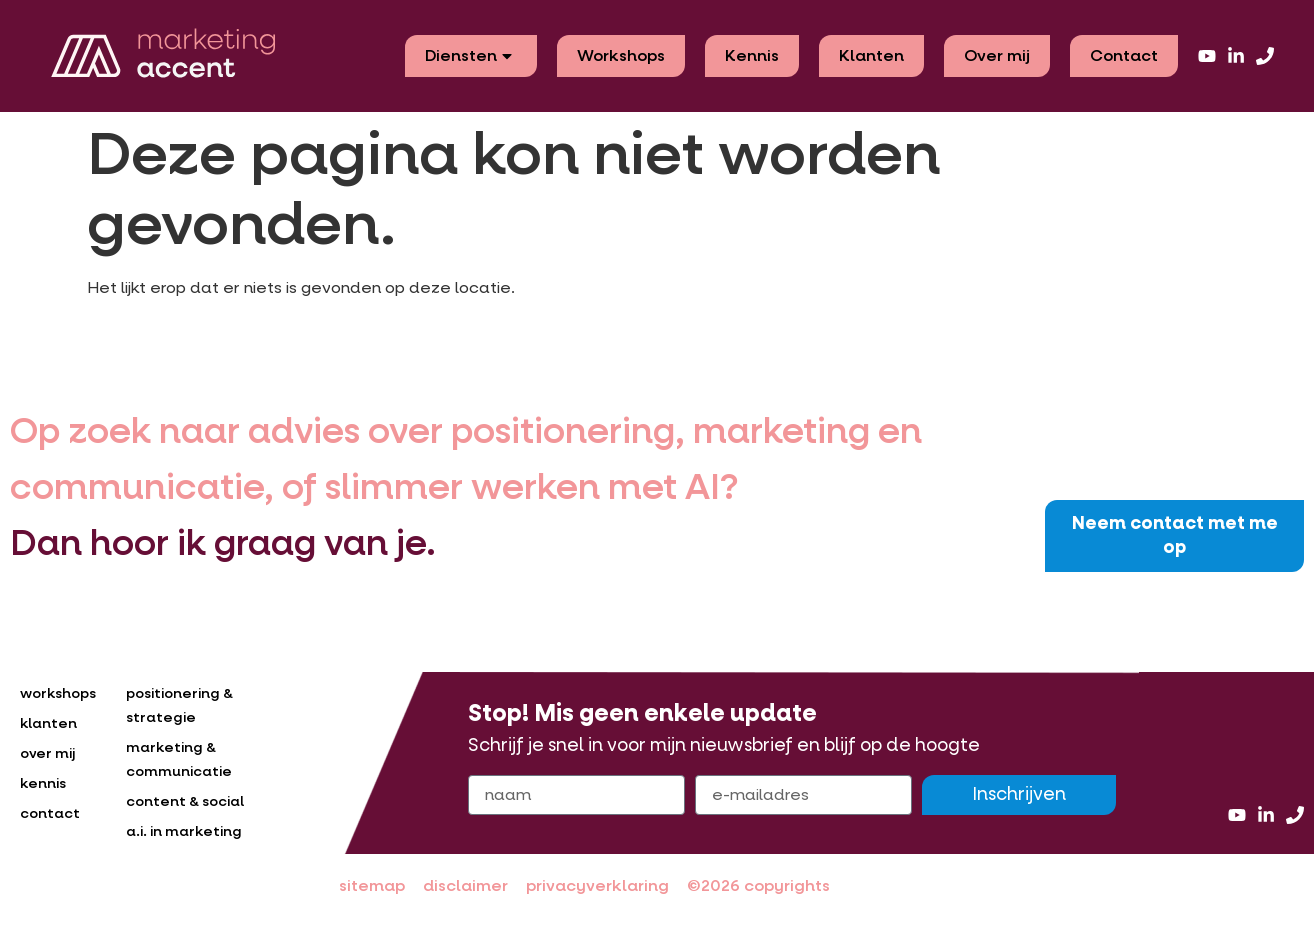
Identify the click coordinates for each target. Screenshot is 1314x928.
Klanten (871, 55)
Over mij (997, 55)
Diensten (471, 55)
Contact (1124, 55)
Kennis (752, 55)
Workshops (621, 55)
